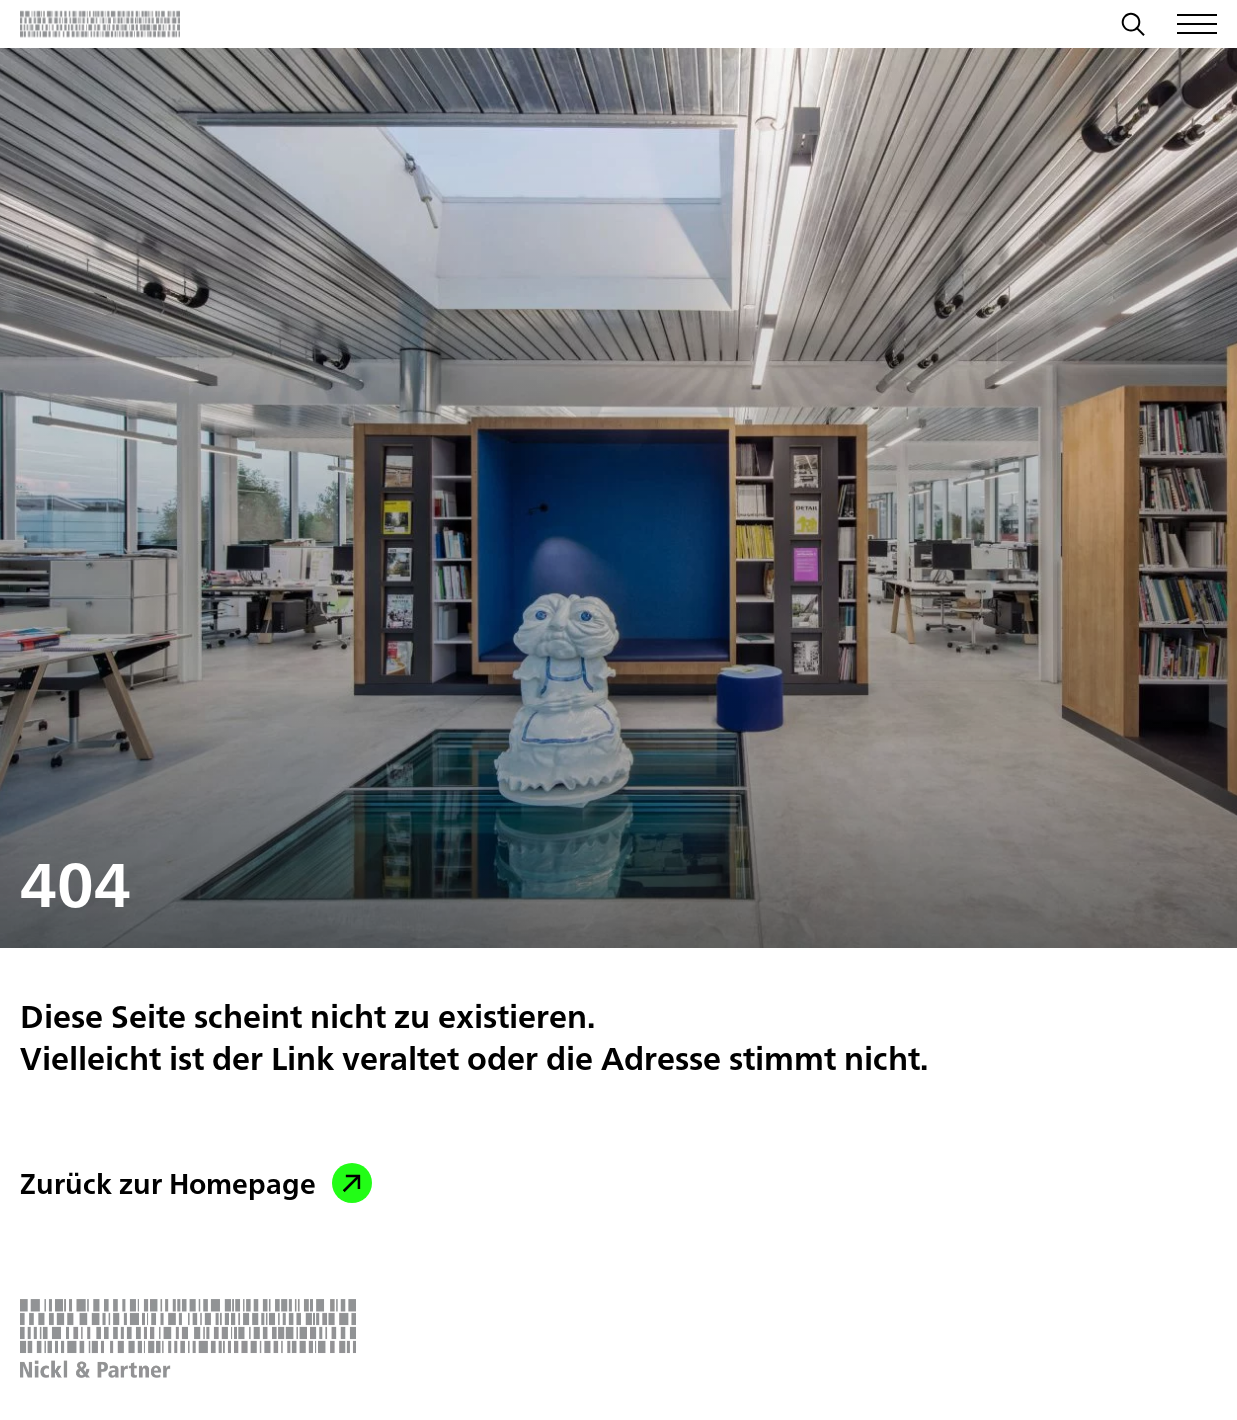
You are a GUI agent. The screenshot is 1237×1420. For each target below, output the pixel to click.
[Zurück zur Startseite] (100, 24)
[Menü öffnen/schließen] (1197, 24)
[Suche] (1133, 27)
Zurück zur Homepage (196, 1183)
